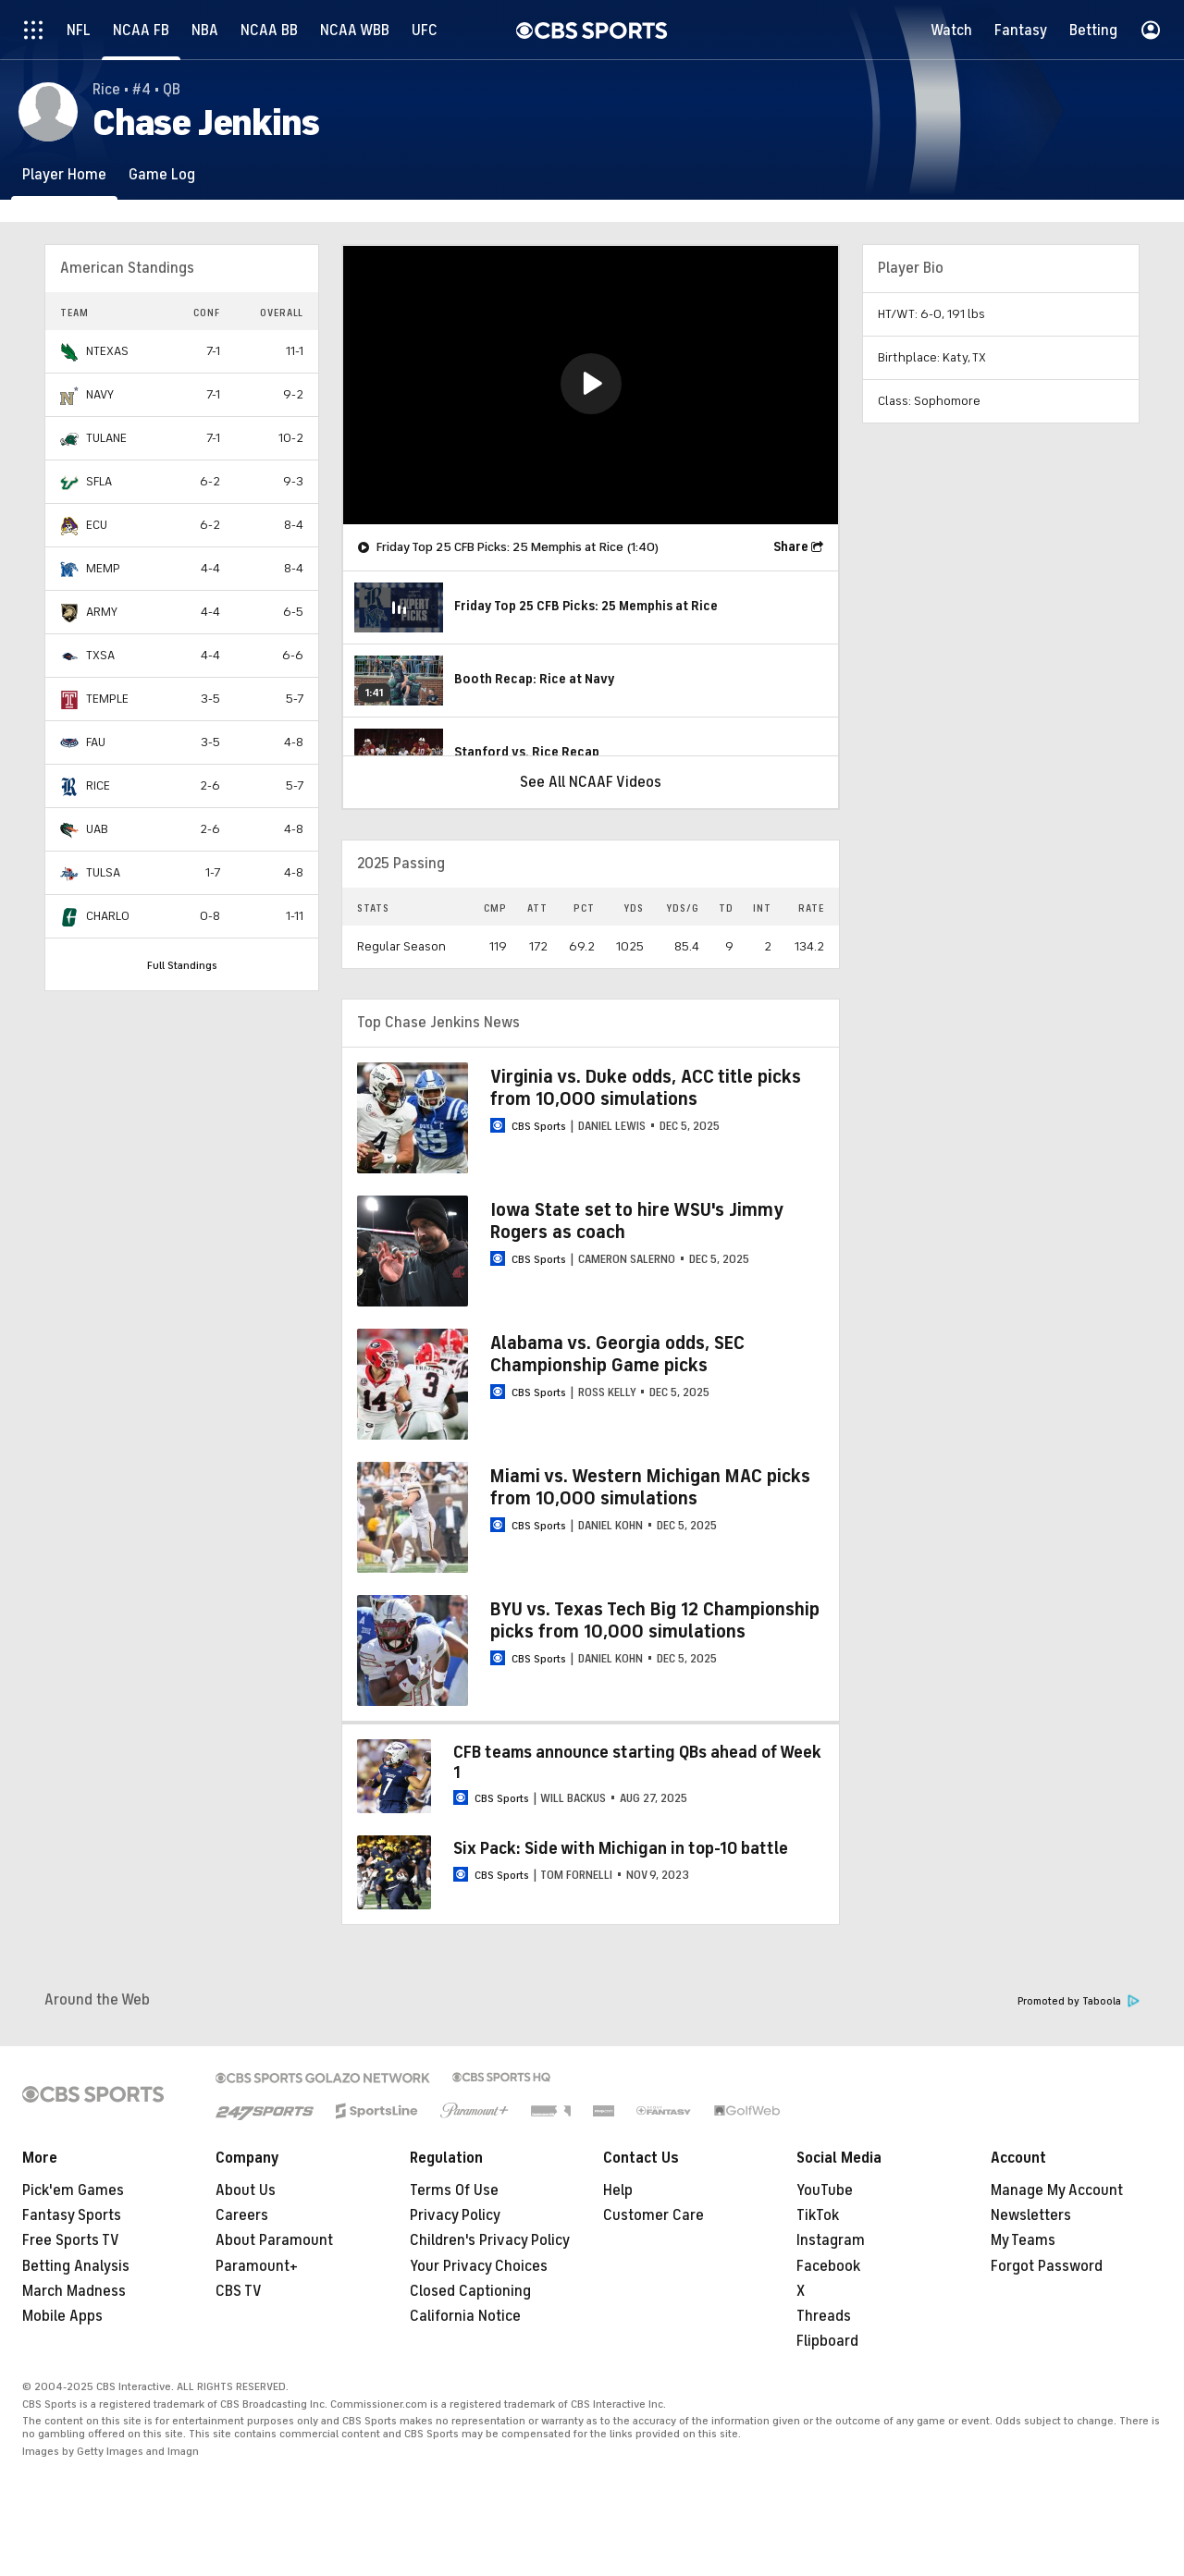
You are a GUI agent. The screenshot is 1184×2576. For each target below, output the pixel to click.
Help (618, 2190)
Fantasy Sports (71, 2215)
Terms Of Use (454, 2190)
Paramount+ (257, 2266)
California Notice (465, 2316)
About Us (246, 2190)
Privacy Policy (455, 2215)
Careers (242, 2215)
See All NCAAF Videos (590, 782)
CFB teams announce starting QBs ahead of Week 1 (637, 1762)
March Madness (74, 2291)
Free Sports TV (70, 2240)
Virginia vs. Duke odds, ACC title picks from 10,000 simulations (645, 1088)
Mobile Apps (62, 2316)
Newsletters (1031, 2215)
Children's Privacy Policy (490, 2240)
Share (790, 547)
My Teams (1023, 2240)
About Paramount (274, 2240)
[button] (591, 383)
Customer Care (653, 2215)
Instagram (830, 2240)
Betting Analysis (76, 2266)
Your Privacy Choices (479, 2266)
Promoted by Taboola (1079, 2001)
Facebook (828, 2266)
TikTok (817, 2215)
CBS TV (239, 2291)
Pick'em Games (73, 2190)
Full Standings (182, 965)
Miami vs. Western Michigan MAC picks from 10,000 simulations (650, 1487)
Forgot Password (1047, 2266)
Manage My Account (1057, 2190)
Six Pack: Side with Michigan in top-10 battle (620, 1848)
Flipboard (827, 2341)
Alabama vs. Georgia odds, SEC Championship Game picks (617, 1354)
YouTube (824, 2190)
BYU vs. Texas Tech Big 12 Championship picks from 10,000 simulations (655, 1620)
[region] (590, 385)
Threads (823, 2316)
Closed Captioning (470, 2291)
